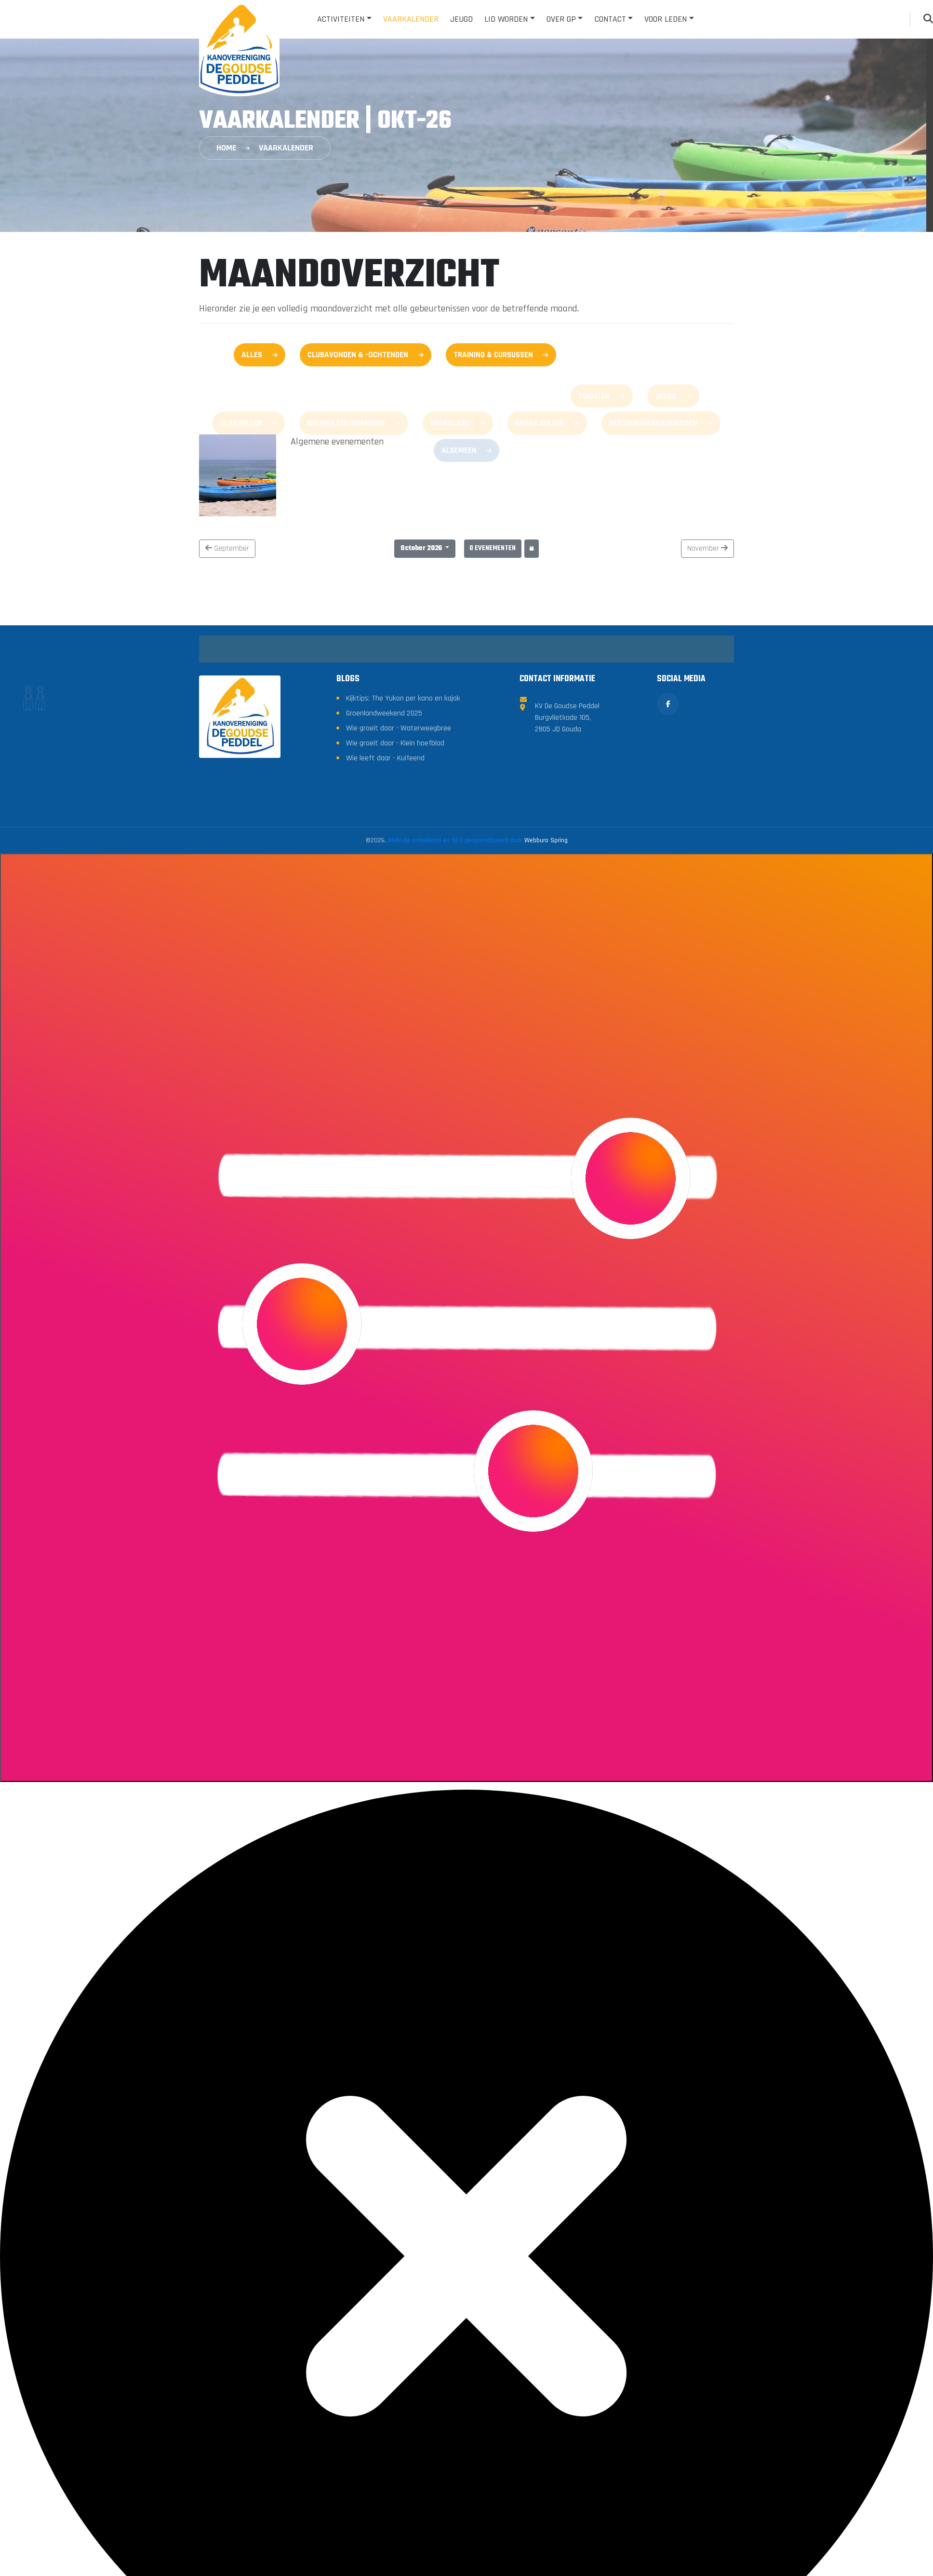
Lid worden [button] (506, 19)
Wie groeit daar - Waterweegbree (398, 727)
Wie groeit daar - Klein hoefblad (395, 742)
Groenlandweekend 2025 (384, 712)
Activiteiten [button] (340, 19)
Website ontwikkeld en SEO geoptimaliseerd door (478, 839)
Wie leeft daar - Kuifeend (385, 757)
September (227, 547)
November (707, 547)
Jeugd (461, 19)
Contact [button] (610, 19)
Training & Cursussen (499, 355)
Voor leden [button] (665, 19)
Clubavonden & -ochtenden (368, 355)
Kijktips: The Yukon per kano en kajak (403, 697)
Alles (264, 355)
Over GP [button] (561, 19)
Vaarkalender (411, 19)
